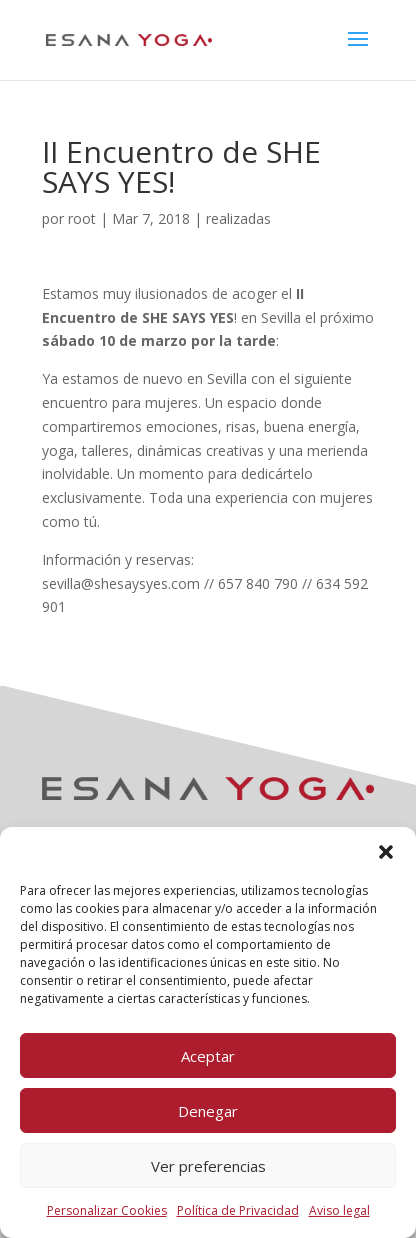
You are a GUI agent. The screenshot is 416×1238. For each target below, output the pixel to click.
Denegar (208, 1111)
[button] (386, 852)
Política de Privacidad (238, 1210)
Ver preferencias (208, 1166)
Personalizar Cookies (107, 1210)
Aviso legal (339, 1210)
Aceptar (208, 1056)
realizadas (238, 218)
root (82, 218)
